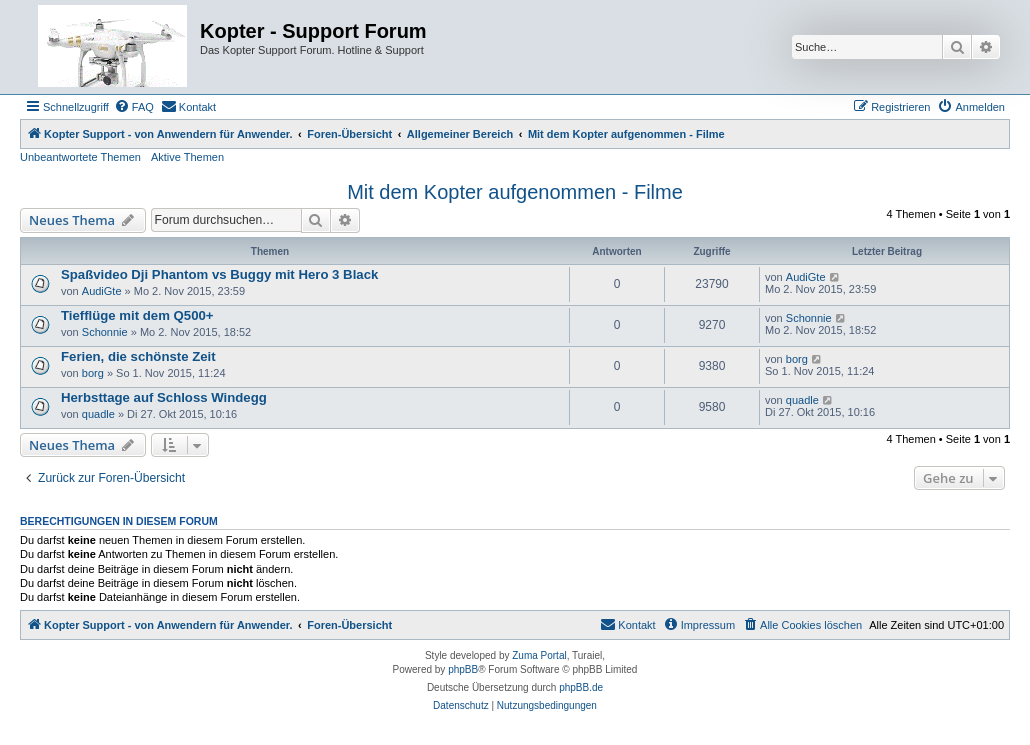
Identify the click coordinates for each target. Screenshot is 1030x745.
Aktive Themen (187, 157)
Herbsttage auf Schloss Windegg (164, 397)
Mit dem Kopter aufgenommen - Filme (515, 192)
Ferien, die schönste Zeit (138, 356)
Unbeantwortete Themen (80, 157)
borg (93, 373)
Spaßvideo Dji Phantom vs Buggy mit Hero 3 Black (219, 274)
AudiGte (102, 291)
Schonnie (105, 332)
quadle (98, 414)
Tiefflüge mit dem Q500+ (137, 315)
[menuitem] (134, 107)
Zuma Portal (539, 655)
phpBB (463, 669)
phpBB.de (581, 687)
